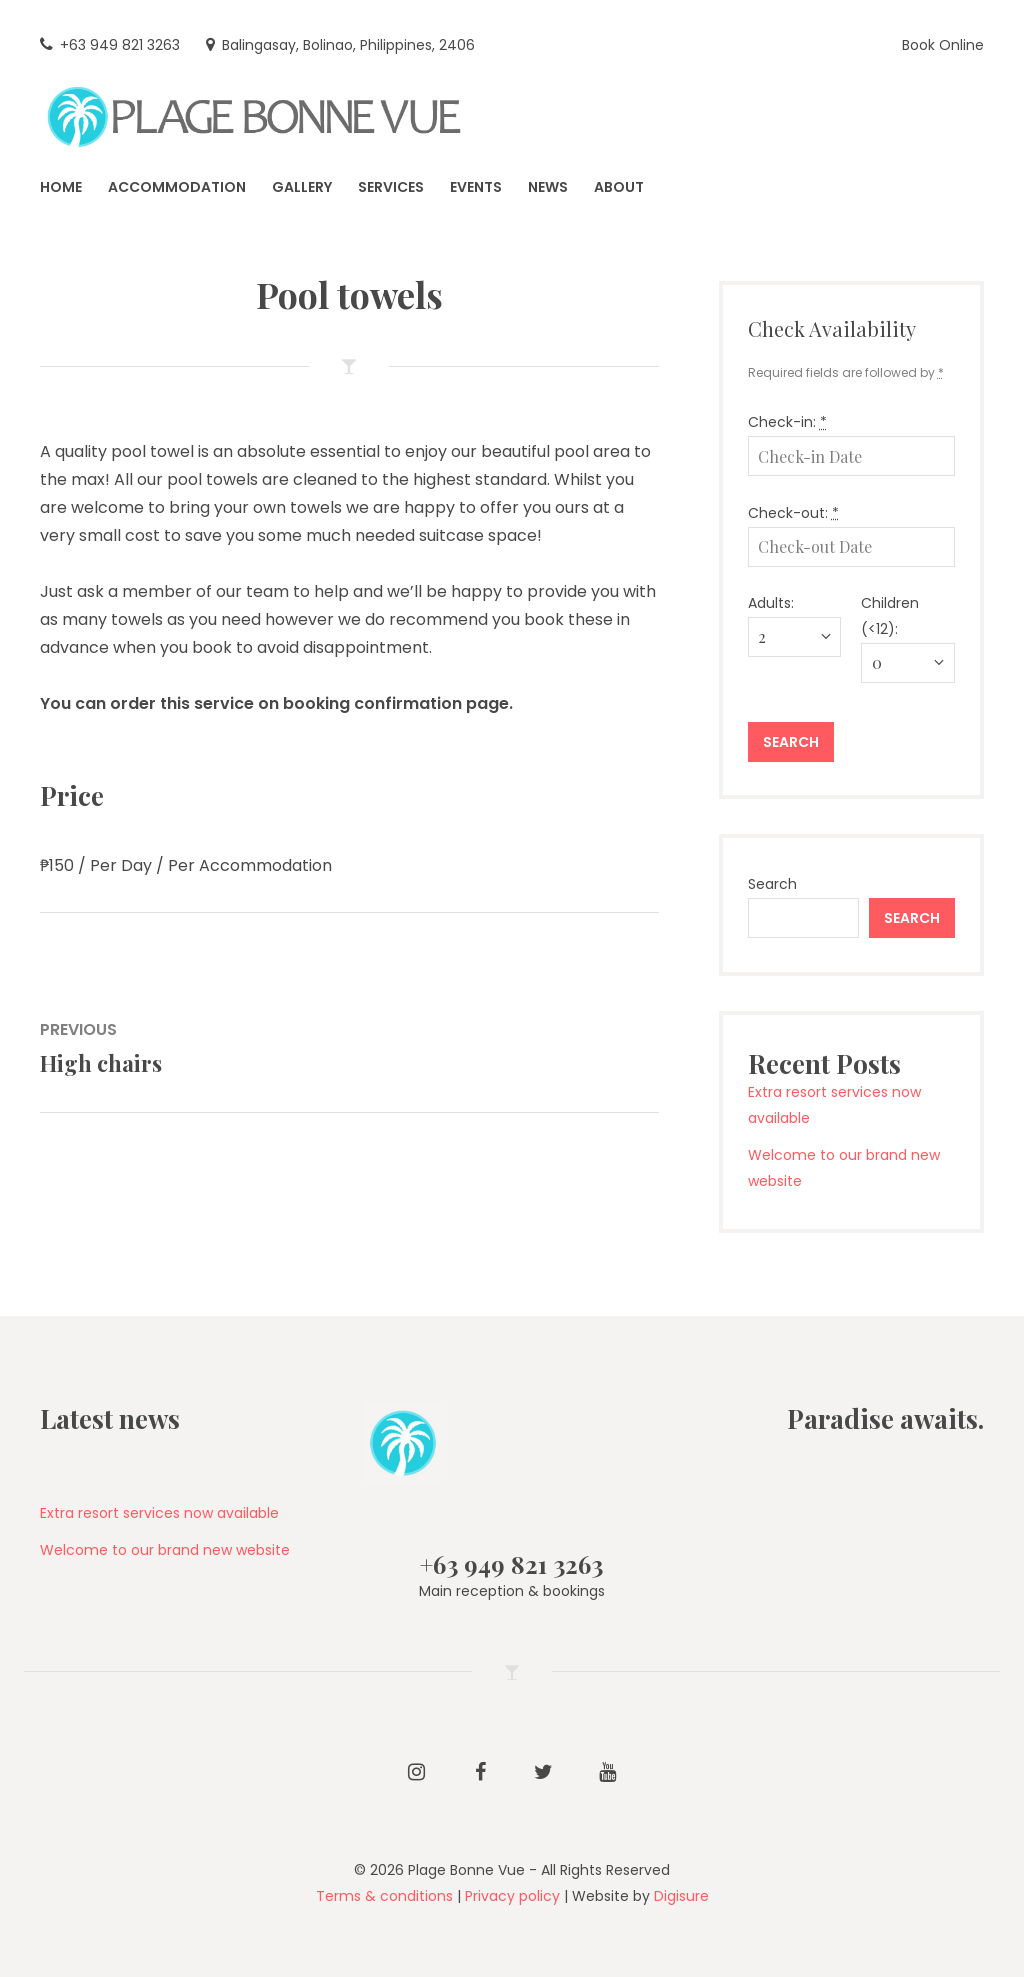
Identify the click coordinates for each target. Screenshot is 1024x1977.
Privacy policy (512, 1896)
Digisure (681, 1896)
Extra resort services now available (159, 1513)
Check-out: (793, 513)
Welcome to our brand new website (165, 1550)
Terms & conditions (384, 1896)
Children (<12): (890, 616)
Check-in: (787, 422)
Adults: (771, 603)
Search (772, 884)
